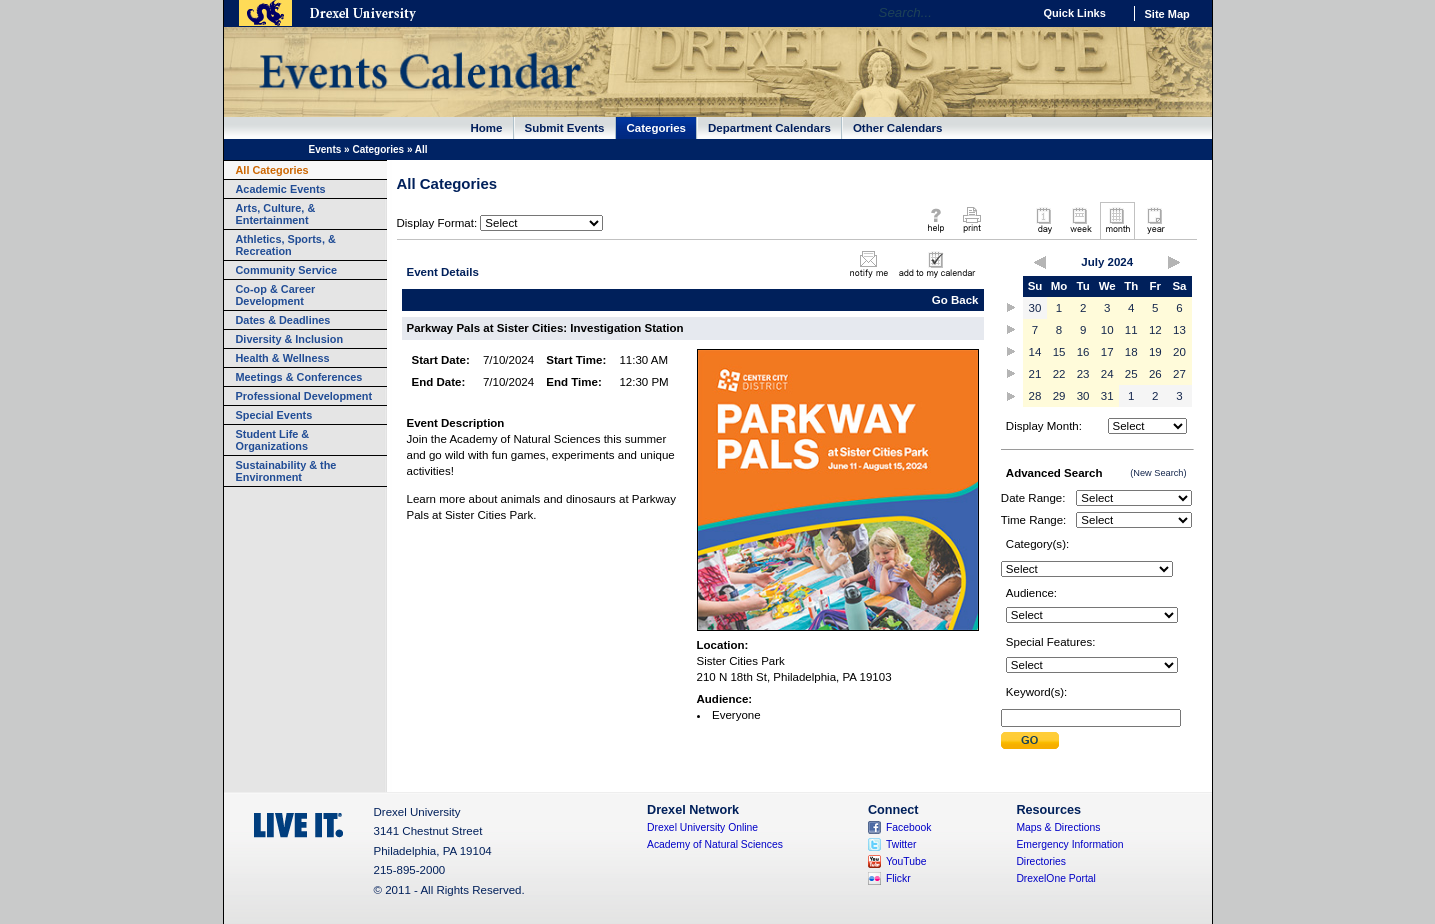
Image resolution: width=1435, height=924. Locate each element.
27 (1179, 374)
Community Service (287, 270)
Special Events (274, 415)
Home (487, 128)
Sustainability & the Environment (286, 471)
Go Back (955, 300)
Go (1012, 13)
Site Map (1167, 14)
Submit (1030, 740)
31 (1107, 396)
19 (1155, 352)
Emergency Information (1069, 844)
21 (1035, 374)
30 (1035, 308)
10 (1107, 330)
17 (1107, 352)
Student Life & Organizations (273, 440)
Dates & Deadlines (283, 320)
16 (1083, 352)
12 (1155, 330)
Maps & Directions (1058, 827)
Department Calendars (769, 128)
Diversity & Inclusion (290, 339)
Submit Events (565, 128)
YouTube (906, 861)
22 (1059, 374)
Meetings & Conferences (299, 377)
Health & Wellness (283, 358)
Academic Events (281, 189)
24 (1107, 374)
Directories (1041, 861)
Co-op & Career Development (276, 295)
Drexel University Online (702, 827)
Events (325, 149)
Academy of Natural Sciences (715, 844)
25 (1131, 374)
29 (1059, 396)
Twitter (901, 844)
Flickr (898, 878)
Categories (657, 128)
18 (1131, 352)
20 (1179, 352)
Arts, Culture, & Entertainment (276, 214)
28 (1035, 396)
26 (1155, 374)
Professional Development (304, 396)
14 (1035, 352)
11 (1131, 330)
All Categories (272, 170)
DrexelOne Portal (1055, 878)
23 (1083, 374)
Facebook (909, 827)
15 (1059, 352)
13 (1179, 330)
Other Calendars (898, 128)
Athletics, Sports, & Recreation (286, 245)
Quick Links (1075, 13)
